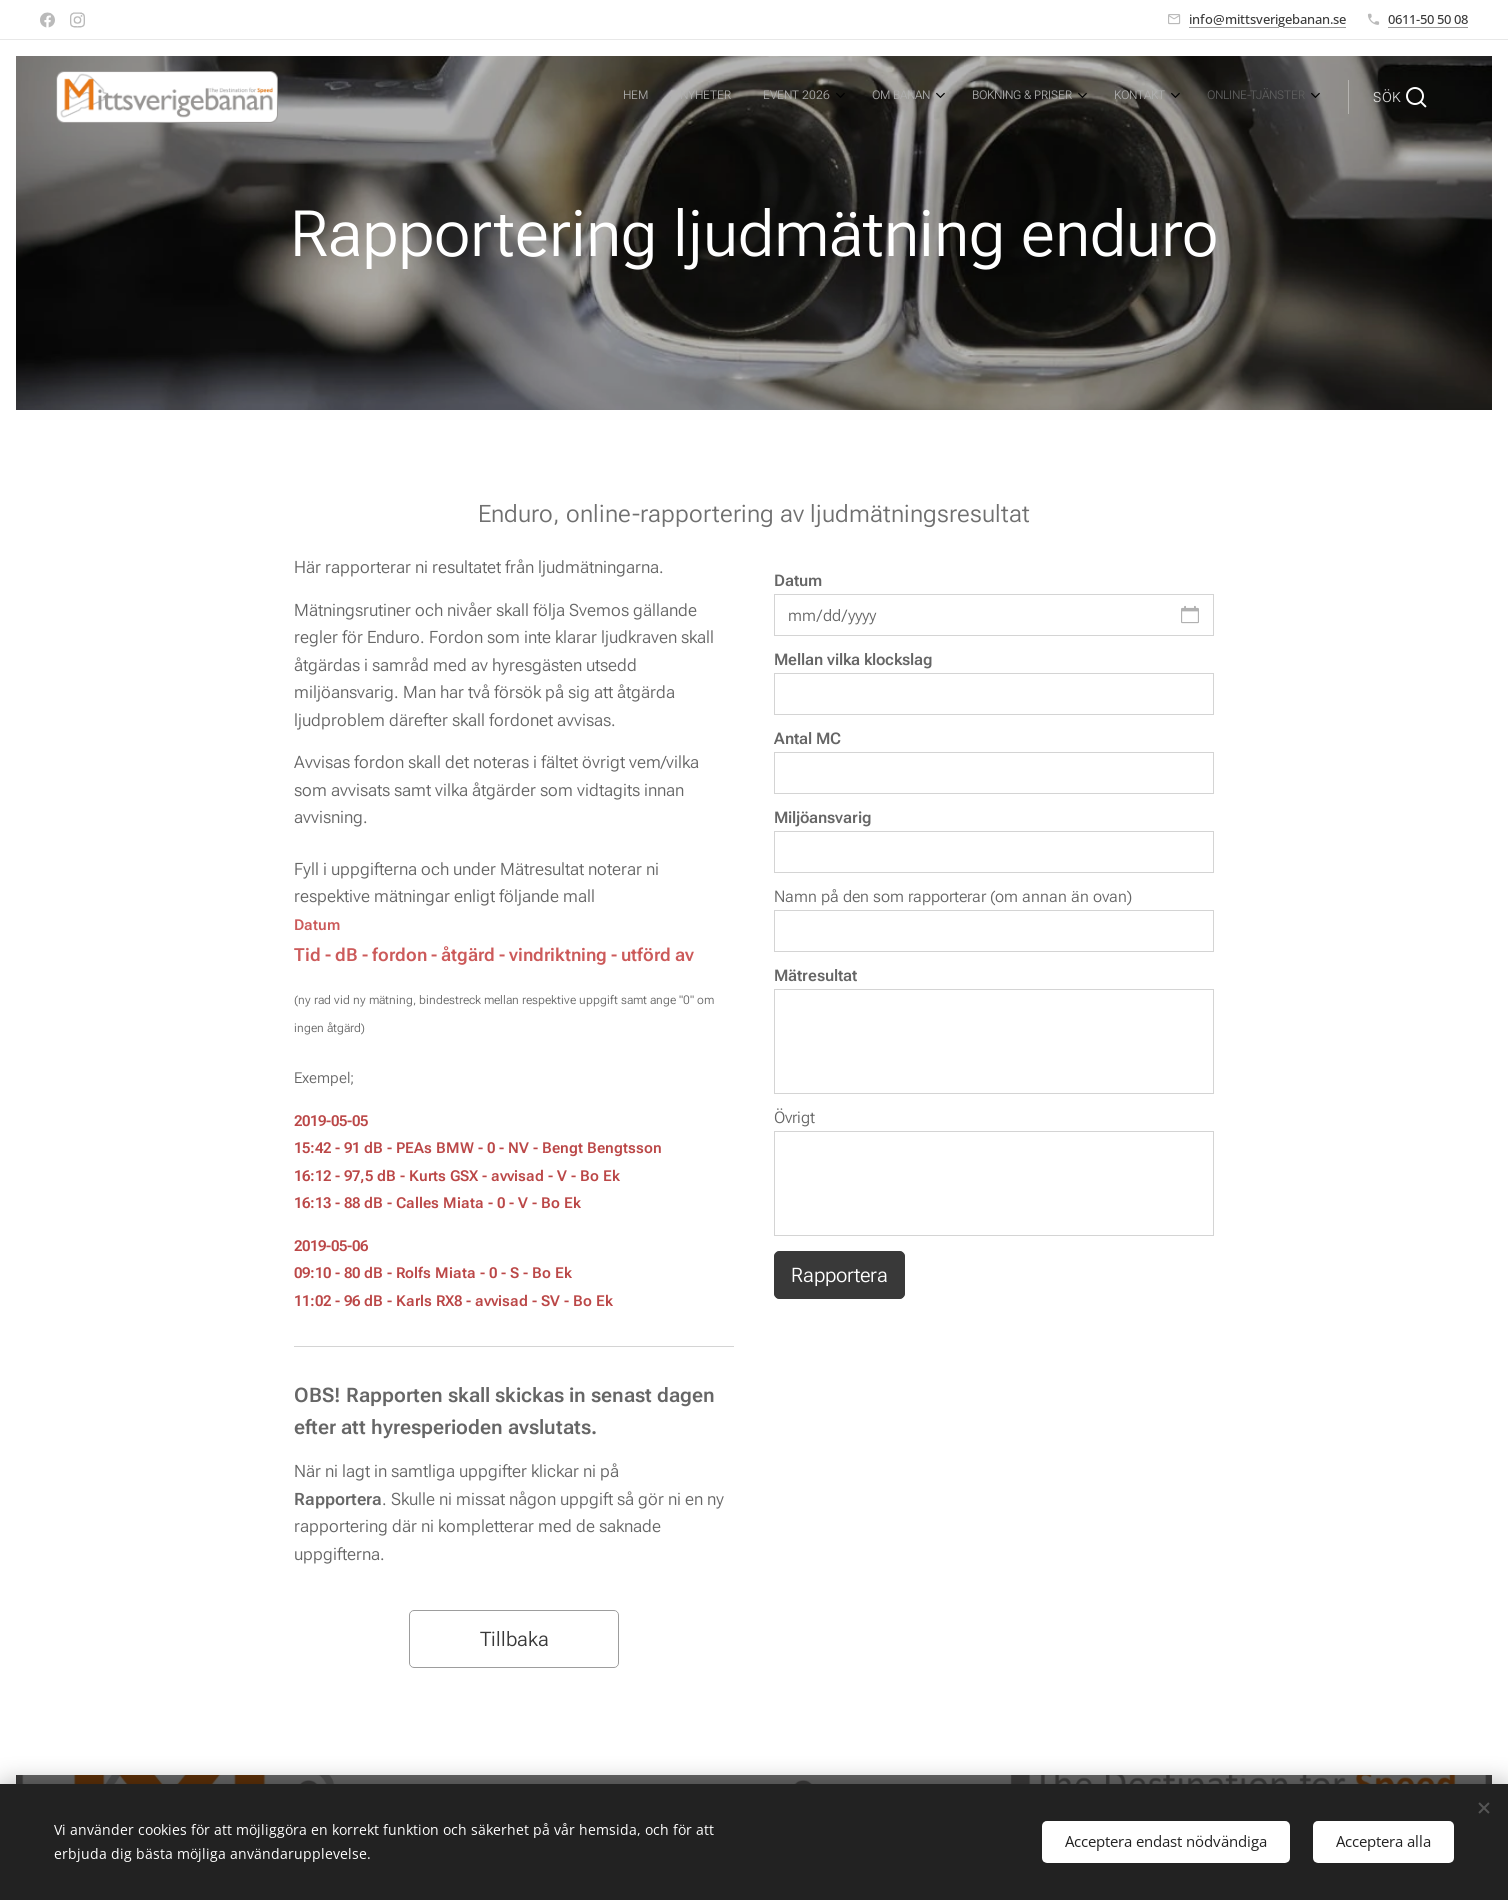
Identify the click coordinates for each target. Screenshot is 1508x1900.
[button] (1400, 97)
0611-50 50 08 (1428, 19)
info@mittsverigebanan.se (1267, 19)
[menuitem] (1078, 97)
